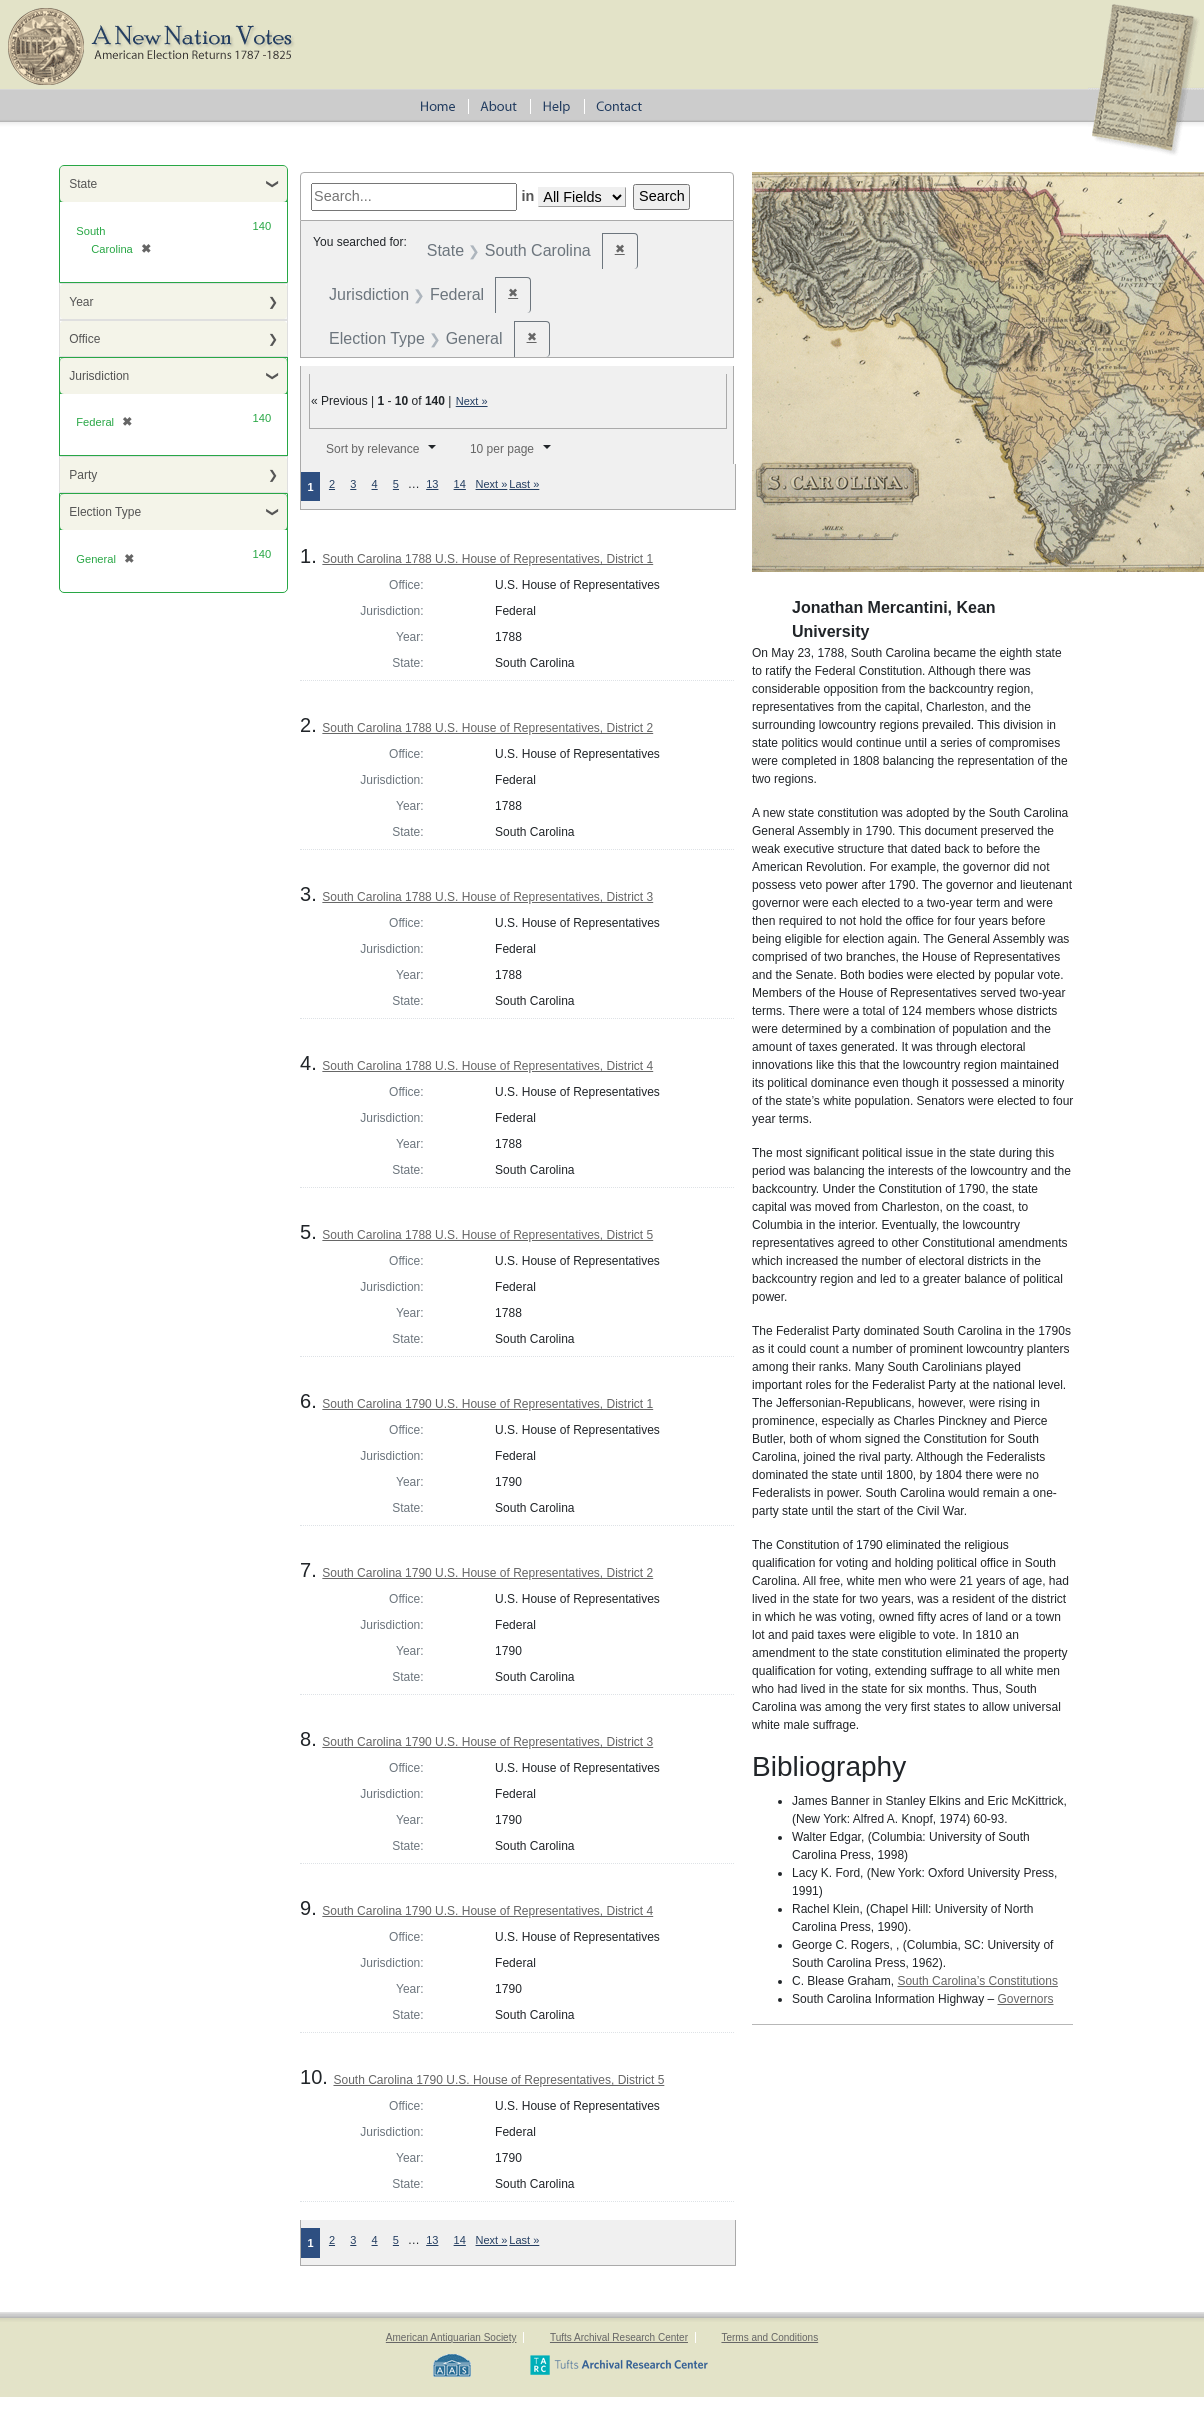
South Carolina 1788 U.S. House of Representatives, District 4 (487, 1066)
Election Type (105, 512)
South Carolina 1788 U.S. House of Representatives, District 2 (487, 728)
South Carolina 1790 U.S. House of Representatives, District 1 (487, 1404)
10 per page (502, 449)
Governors (1025, 1999)
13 (432, 484)
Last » (524, 484)
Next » (472, 401)
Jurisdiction (99, 376)
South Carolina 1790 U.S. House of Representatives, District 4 (487, 1911)
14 (460, 484)
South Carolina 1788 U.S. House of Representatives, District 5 (487, 1235)
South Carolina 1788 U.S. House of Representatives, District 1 (487, 559)
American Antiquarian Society (451, 2337)
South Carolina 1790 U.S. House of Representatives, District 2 (487, 1573)
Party (83, 475)
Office (84, 339)
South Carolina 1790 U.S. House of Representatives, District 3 (487, 1742)
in (527, 196)
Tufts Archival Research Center (619, 2337)
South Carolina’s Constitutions (977, 1981)
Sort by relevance (372, 449)
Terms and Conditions (769, 2337)
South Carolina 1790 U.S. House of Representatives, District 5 (498, 2080)
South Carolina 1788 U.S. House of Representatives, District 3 (487, 897)
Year (81, 302)
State (83, 184)
